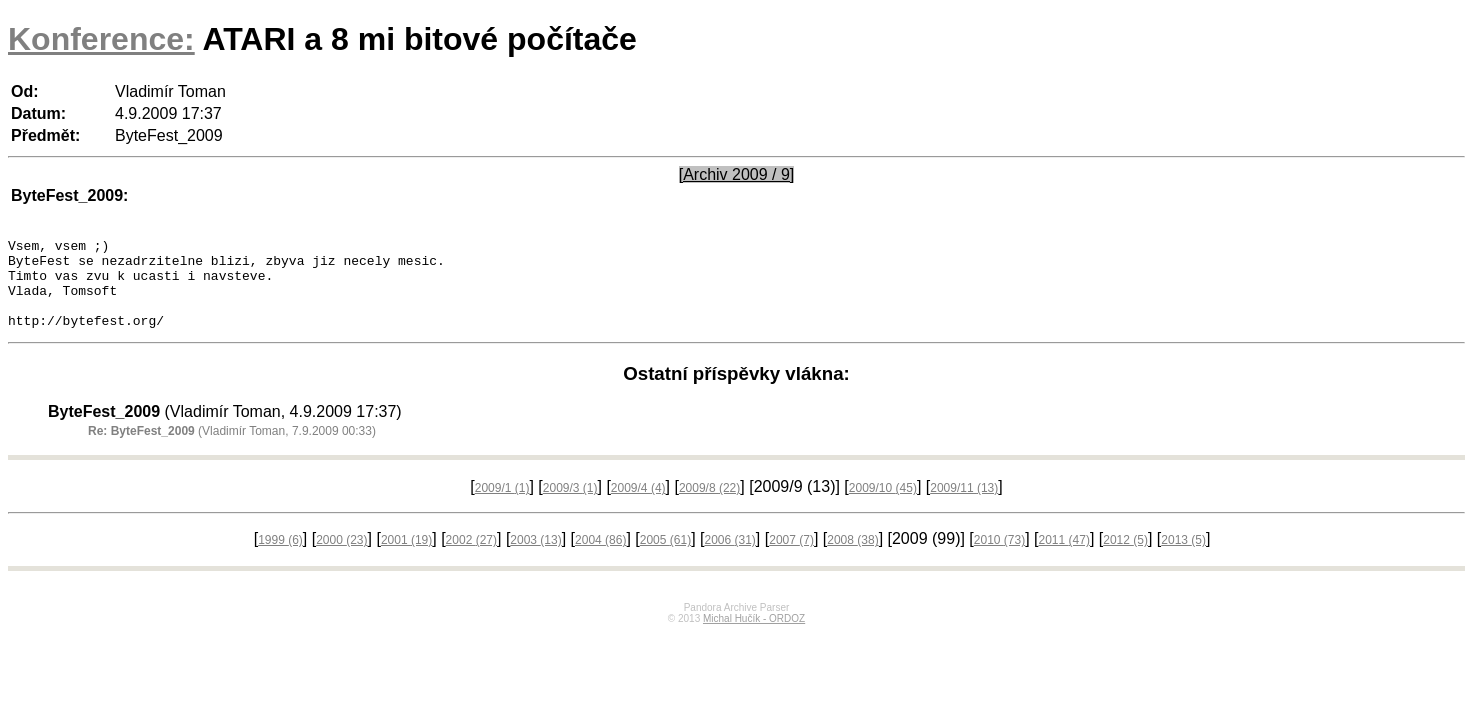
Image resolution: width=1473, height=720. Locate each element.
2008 (852, 558)
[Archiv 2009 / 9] (737, 174)
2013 (1183, 558)
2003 (535, 558)
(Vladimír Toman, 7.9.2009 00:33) (232, 449)
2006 (729, 558)
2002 (471, 558)
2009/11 (964, 506)
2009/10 (883, 506)
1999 (280, 558)
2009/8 (709, 506)
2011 (1064, 558)
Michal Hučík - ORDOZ (754, 636)
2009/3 (570, 506)
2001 (406, 558)
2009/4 (638, 506)
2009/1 (502, 506)
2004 (600, 558)
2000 (341, 558)
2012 (1125, 558)
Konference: (101, 39)
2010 (999, 558)
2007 (791, 558)
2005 (665, 558)
